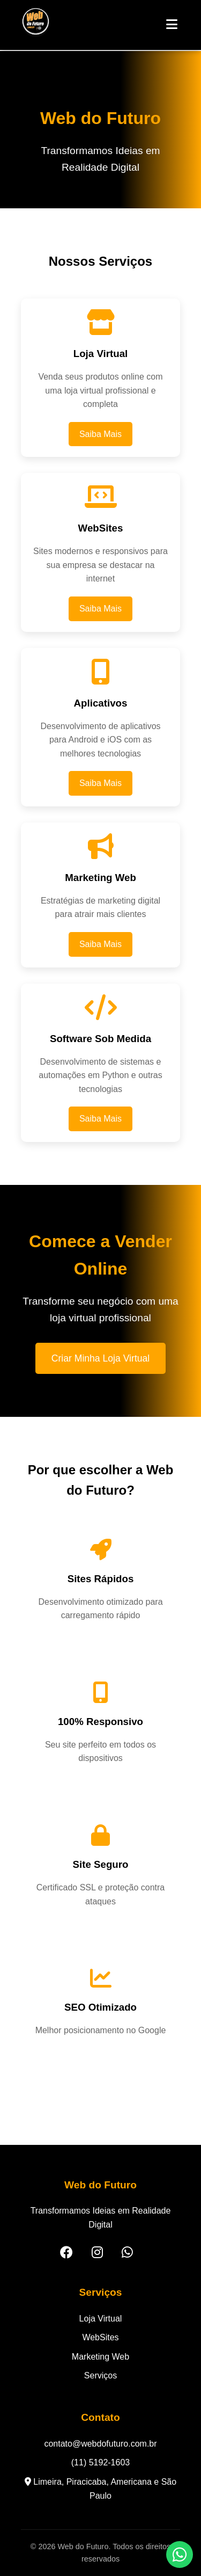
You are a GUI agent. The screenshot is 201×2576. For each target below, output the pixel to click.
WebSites (100, 2337)
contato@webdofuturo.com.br (100, 2443)
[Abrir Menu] (171, 24)
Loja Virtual (100, 2318)
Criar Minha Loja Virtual (100, 1358)
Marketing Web (100, 2356)
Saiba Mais (100, 434)
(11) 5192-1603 (100, 2462)
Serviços (100, 2375)
